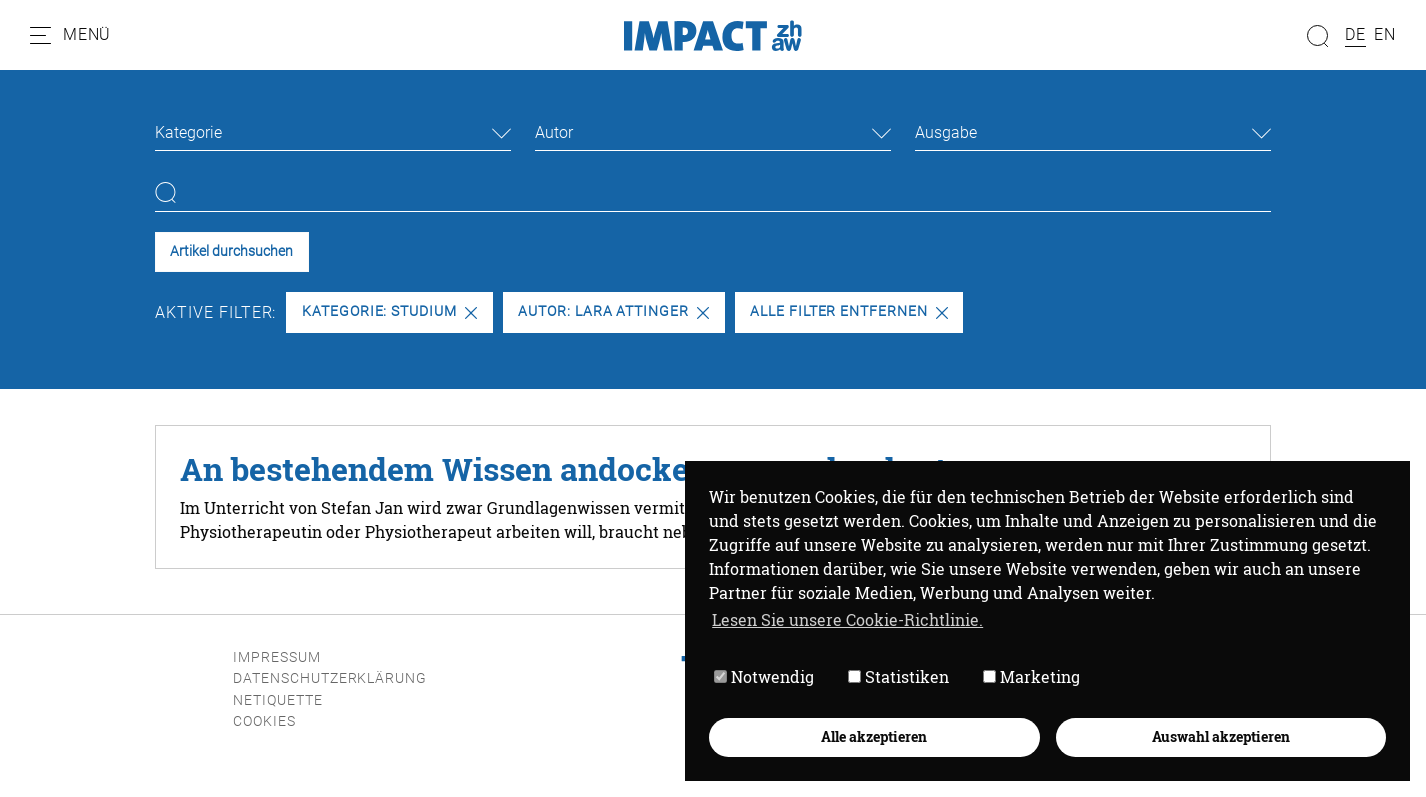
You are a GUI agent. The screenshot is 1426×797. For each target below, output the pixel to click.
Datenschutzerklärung (330, 678)
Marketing (1031, 676)
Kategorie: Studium (389, 311)
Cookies (264, 721)
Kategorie (188, 132)
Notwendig (764, 676)
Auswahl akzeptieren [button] (1221, 736)
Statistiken (898, 676)
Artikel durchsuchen (231, 251)
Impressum (277, 657)
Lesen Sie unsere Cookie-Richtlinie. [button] (847, 619)
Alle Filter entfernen (849, 311)
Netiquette (278, 700)
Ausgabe (946, 132)
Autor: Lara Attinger (613, 311)
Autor (554, 132)
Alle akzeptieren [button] (874, 736)
